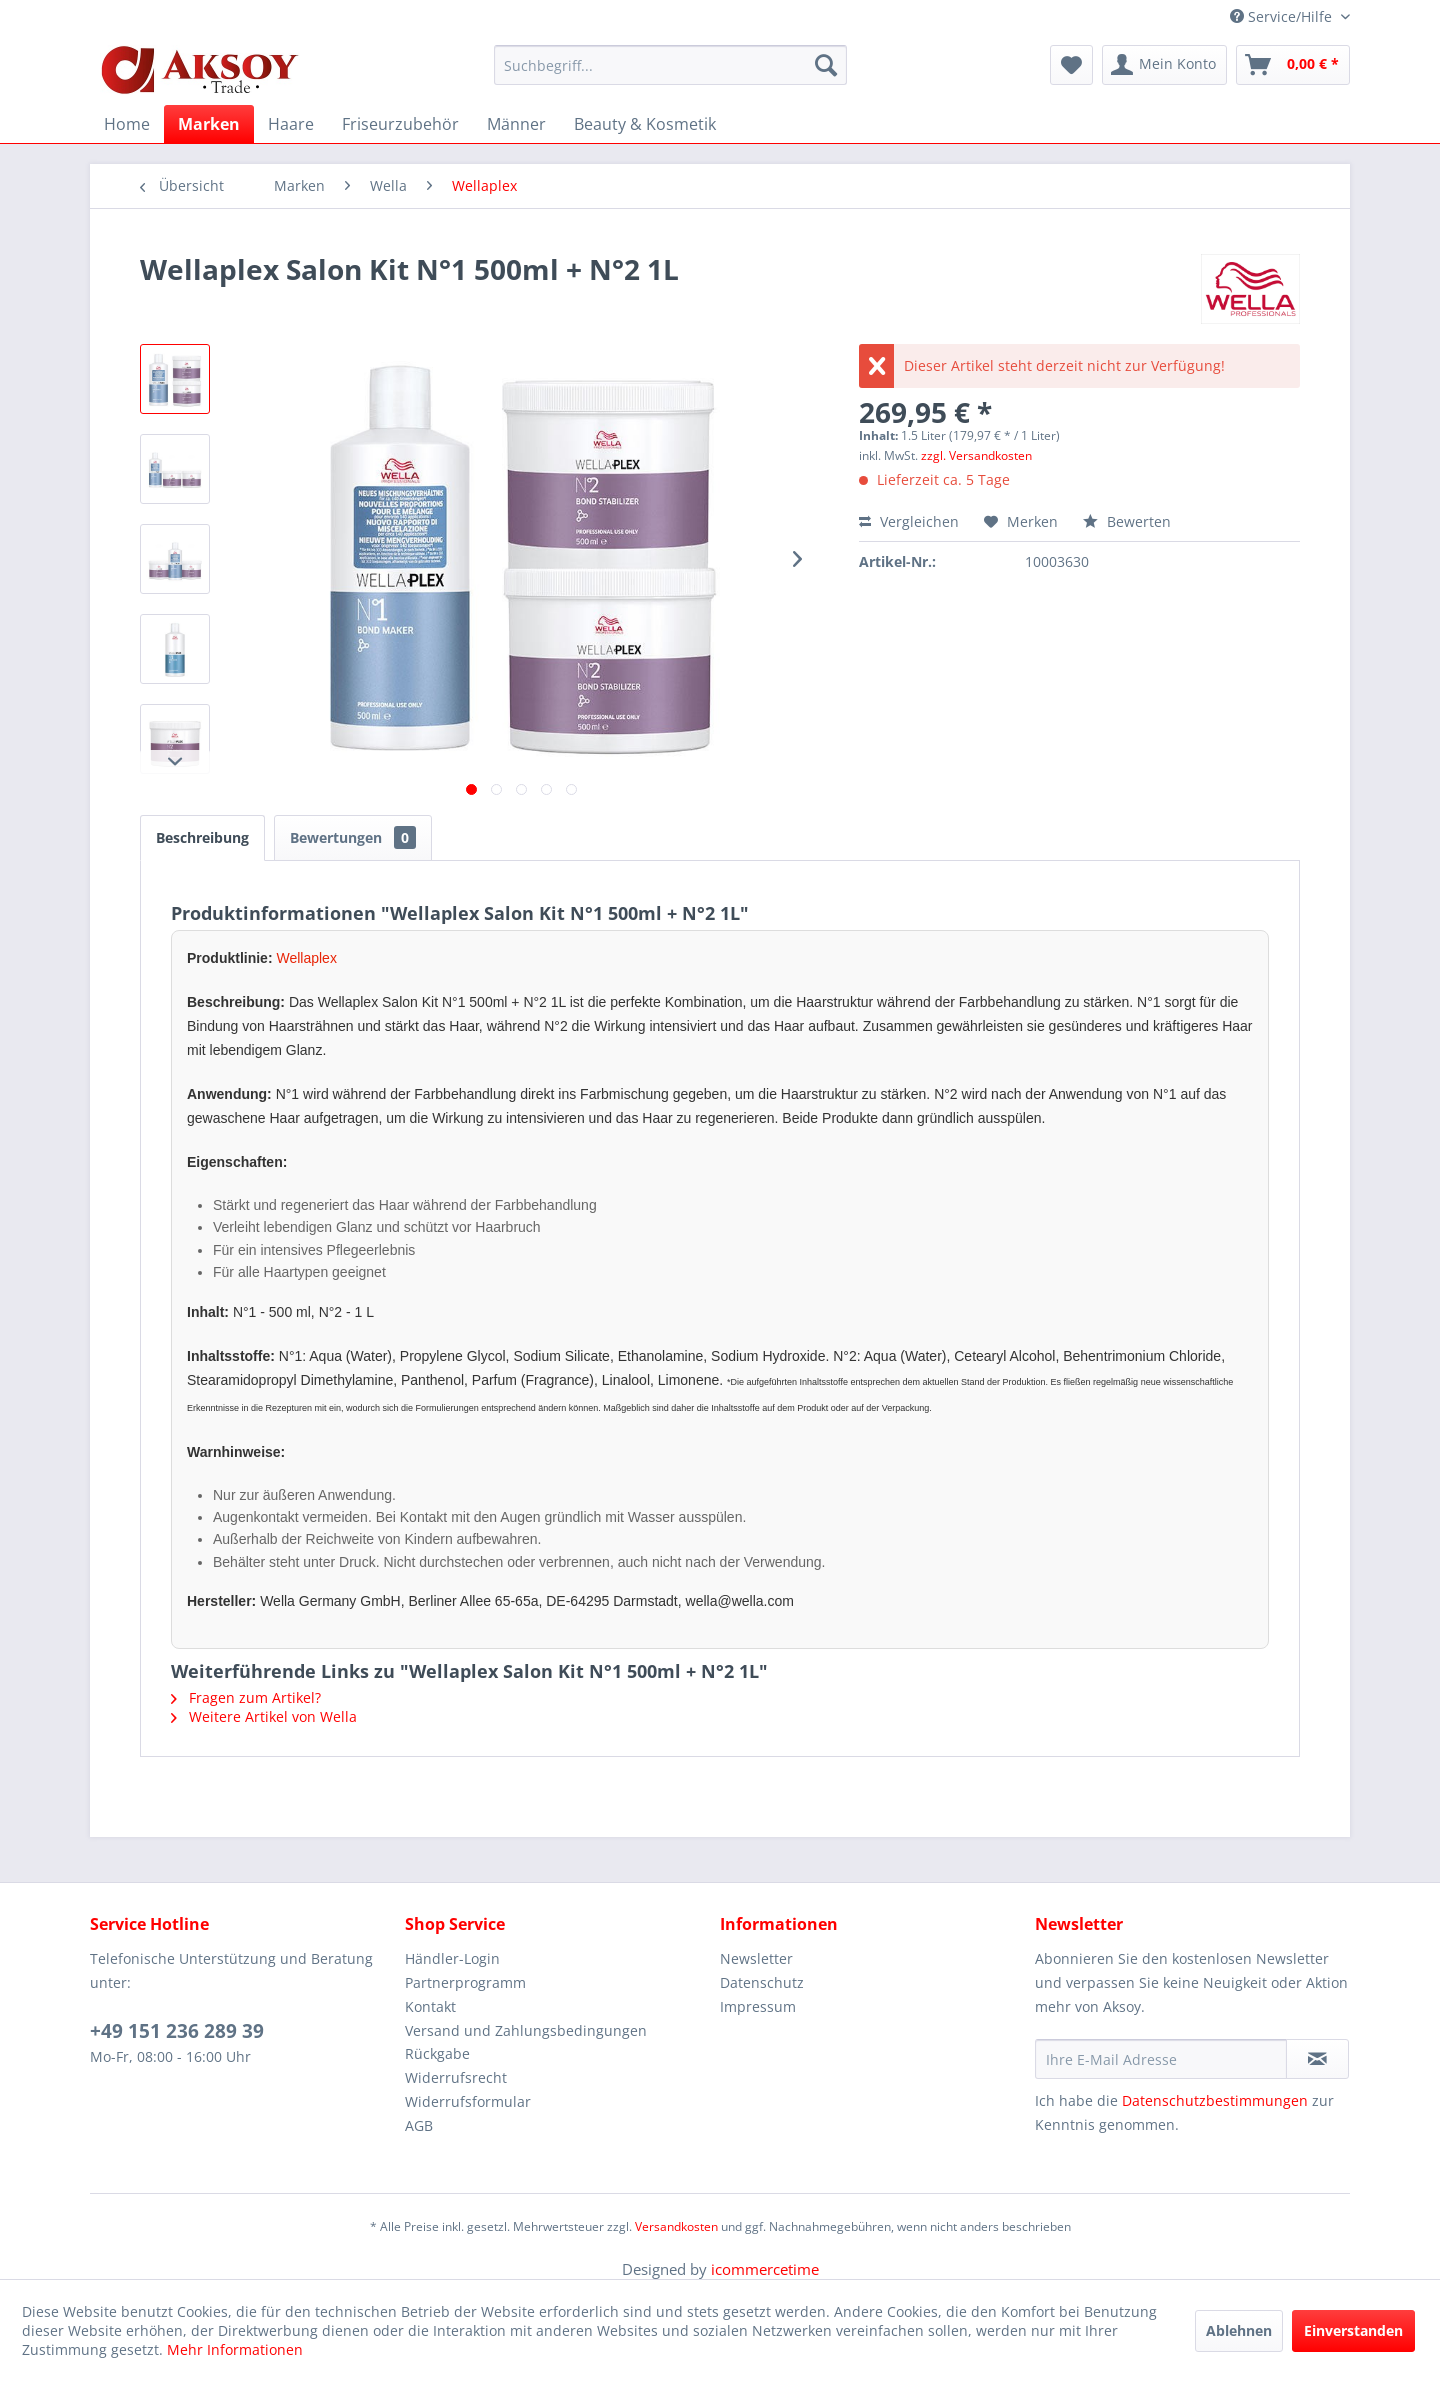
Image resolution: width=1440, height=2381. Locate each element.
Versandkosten (676, 2226)
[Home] (127, 124)
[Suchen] (826, 65)
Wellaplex (306, 958)
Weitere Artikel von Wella (264, 1716)
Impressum (758, 2006)
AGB (419, 2125)
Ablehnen (1239, 2330)
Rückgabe (437, 2053)
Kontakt (430, 2006)
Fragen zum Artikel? (246, 1697)
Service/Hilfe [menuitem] (1283, 16)
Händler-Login (452, 1958)
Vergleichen (909, 521)
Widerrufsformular (468, 2101)
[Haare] (291, 124)
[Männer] (516, 124)
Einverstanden (1353, 2330)
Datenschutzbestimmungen (1215, 2100)
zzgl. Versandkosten (976, 455)
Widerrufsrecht (456, 2077)
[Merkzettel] (1071, 65)
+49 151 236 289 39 (177, 2031)
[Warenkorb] (1293, 65)
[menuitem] (670, 65)
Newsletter (756, 1958)
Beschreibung (202, 837)
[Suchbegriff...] (670, 65)
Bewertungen (353, 837)
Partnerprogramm (465, 1982)
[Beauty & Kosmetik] (645, 124)
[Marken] (209, 124)
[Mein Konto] (1164, 65)
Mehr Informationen (235, 2349)
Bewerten (1127, 521)
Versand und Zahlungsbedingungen (526, 2030)
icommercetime (765, 2269)
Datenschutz (762, 1982)
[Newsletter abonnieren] (1317, 2059)
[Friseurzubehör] (400, 124)
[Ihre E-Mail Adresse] (1161, 2059)
